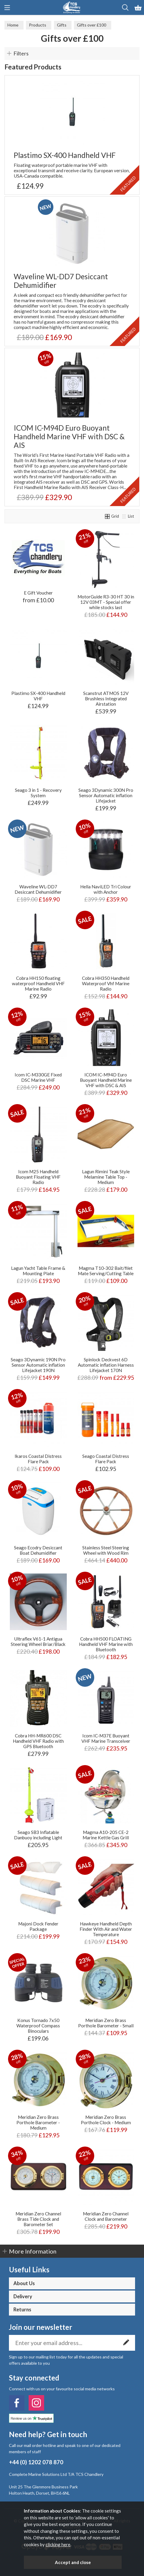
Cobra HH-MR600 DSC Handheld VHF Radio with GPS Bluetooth (38, 1741)
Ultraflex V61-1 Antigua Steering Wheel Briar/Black (38, 1641)
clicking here (58, 2544)
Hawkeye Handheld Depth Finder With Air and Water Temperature (106, 1929)
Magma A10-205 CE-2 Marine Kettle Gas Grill (106, 1834)
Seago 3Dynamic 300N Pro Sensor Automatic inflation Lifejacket (105, 795)
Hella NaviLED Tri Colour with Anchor (105, 889)
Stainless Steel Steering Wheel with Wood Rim (105, 1550)
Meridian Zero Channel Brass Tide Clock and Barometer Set (38, 2219)
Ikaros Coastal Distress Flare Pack (38, 1458)
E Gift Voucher (38, 592)
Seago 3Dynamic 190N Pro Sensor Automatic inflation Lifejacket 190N (38, 1365)
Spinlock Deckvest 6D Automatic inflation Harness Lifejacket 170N (106, 1365)
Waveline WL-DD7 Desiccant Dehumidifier (61, 280)
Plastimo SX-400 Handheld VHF (65, 155)
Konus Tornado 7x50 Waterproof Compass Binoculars (38, 2026)
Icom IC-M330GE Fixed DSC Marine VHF (38, 1077)
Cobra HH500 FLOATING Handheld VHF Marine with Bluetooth (106, 1644)
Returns (22, 2310)
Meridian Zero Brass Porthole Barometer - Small (106, 2023)
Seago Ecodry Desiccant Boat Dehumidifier (38, 1550)
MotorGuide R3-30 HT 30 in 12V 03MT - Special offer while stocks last (106, 602)
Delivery (22, 2296)
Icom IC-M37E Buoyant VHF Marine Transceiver (105, 1738)
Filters (21, 53)
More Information (32, 2251)
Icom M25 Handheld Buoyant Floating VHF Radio (38, 1177)
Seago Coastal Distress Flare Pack (105, 1458)
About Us (24, 2283)
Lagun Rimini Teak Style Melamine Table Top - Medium (106, 1177)
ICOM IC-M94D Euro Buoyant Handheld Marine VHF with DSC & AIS (69, 436)
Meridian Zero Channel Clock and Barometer (105, 2216)
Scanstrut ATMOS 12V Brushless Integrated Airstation (105, 698)
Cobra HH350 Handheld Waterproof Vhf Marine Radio (105, 983)
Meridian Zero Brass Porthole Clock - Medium (106, 2119)
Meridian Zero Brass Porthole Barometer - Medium (38, 2122)
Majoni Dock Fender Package (38, 1926)
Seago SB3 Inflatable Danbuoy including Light (38, 1834)
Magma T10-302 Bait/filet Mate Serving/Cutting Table (106, 1270)
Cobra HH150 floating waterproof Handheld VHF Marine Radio (38, 983)
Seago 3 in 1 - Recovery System (38, 792)
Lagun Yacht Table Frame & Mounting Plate (38, 1270)
